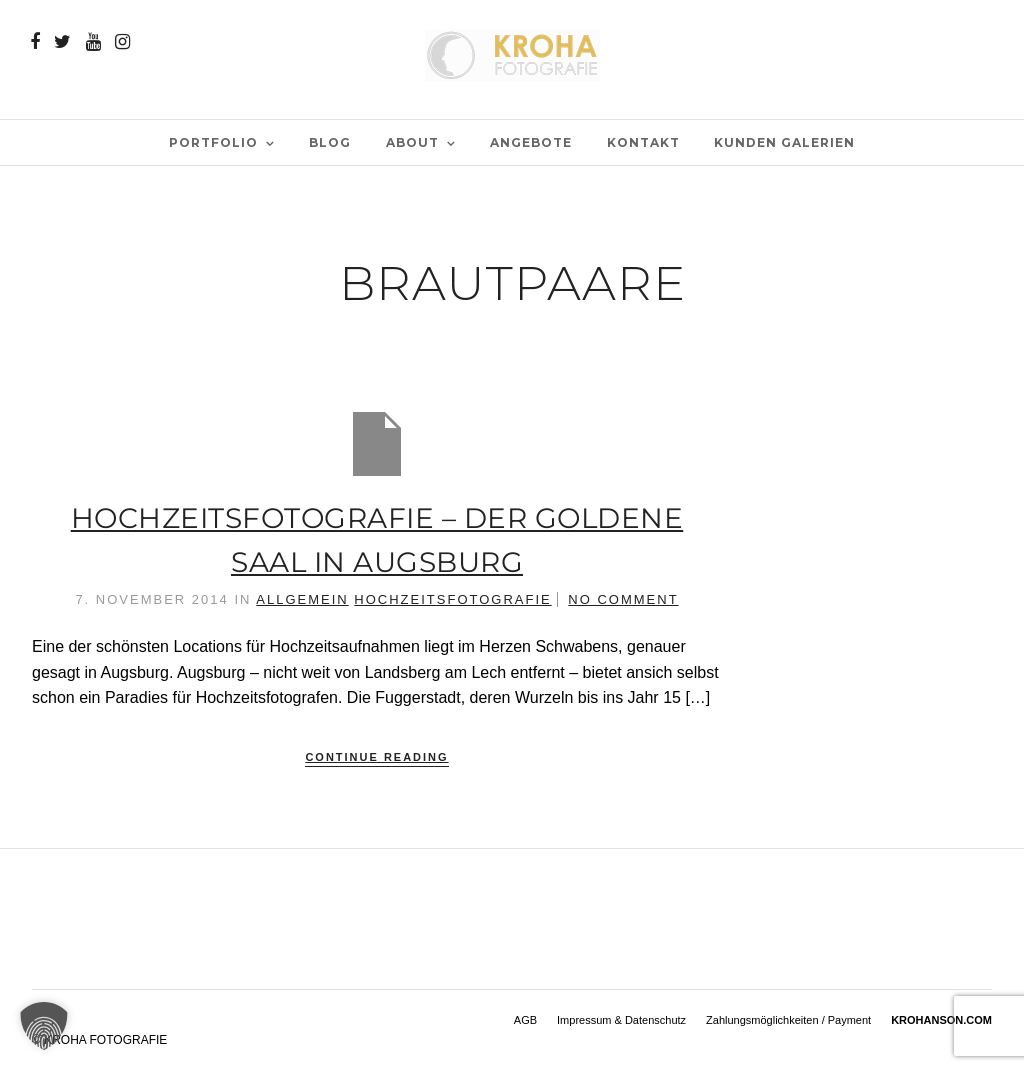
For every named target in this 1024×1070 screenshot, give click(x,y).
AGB (525, 1020)
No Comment (623, 599)
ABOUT (412, 142)
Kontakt (643, 142)
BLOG (330, 142)
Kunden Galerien (784, 142)
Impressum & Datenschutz (621, 1020)
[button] (44, 1026)
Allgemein (302, 599)
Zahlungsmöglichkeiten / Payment (788, 1020)
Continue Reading (376, 757)
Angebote (531, 142)
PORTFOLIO (213, 142)
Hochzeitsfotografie (452, 599)
